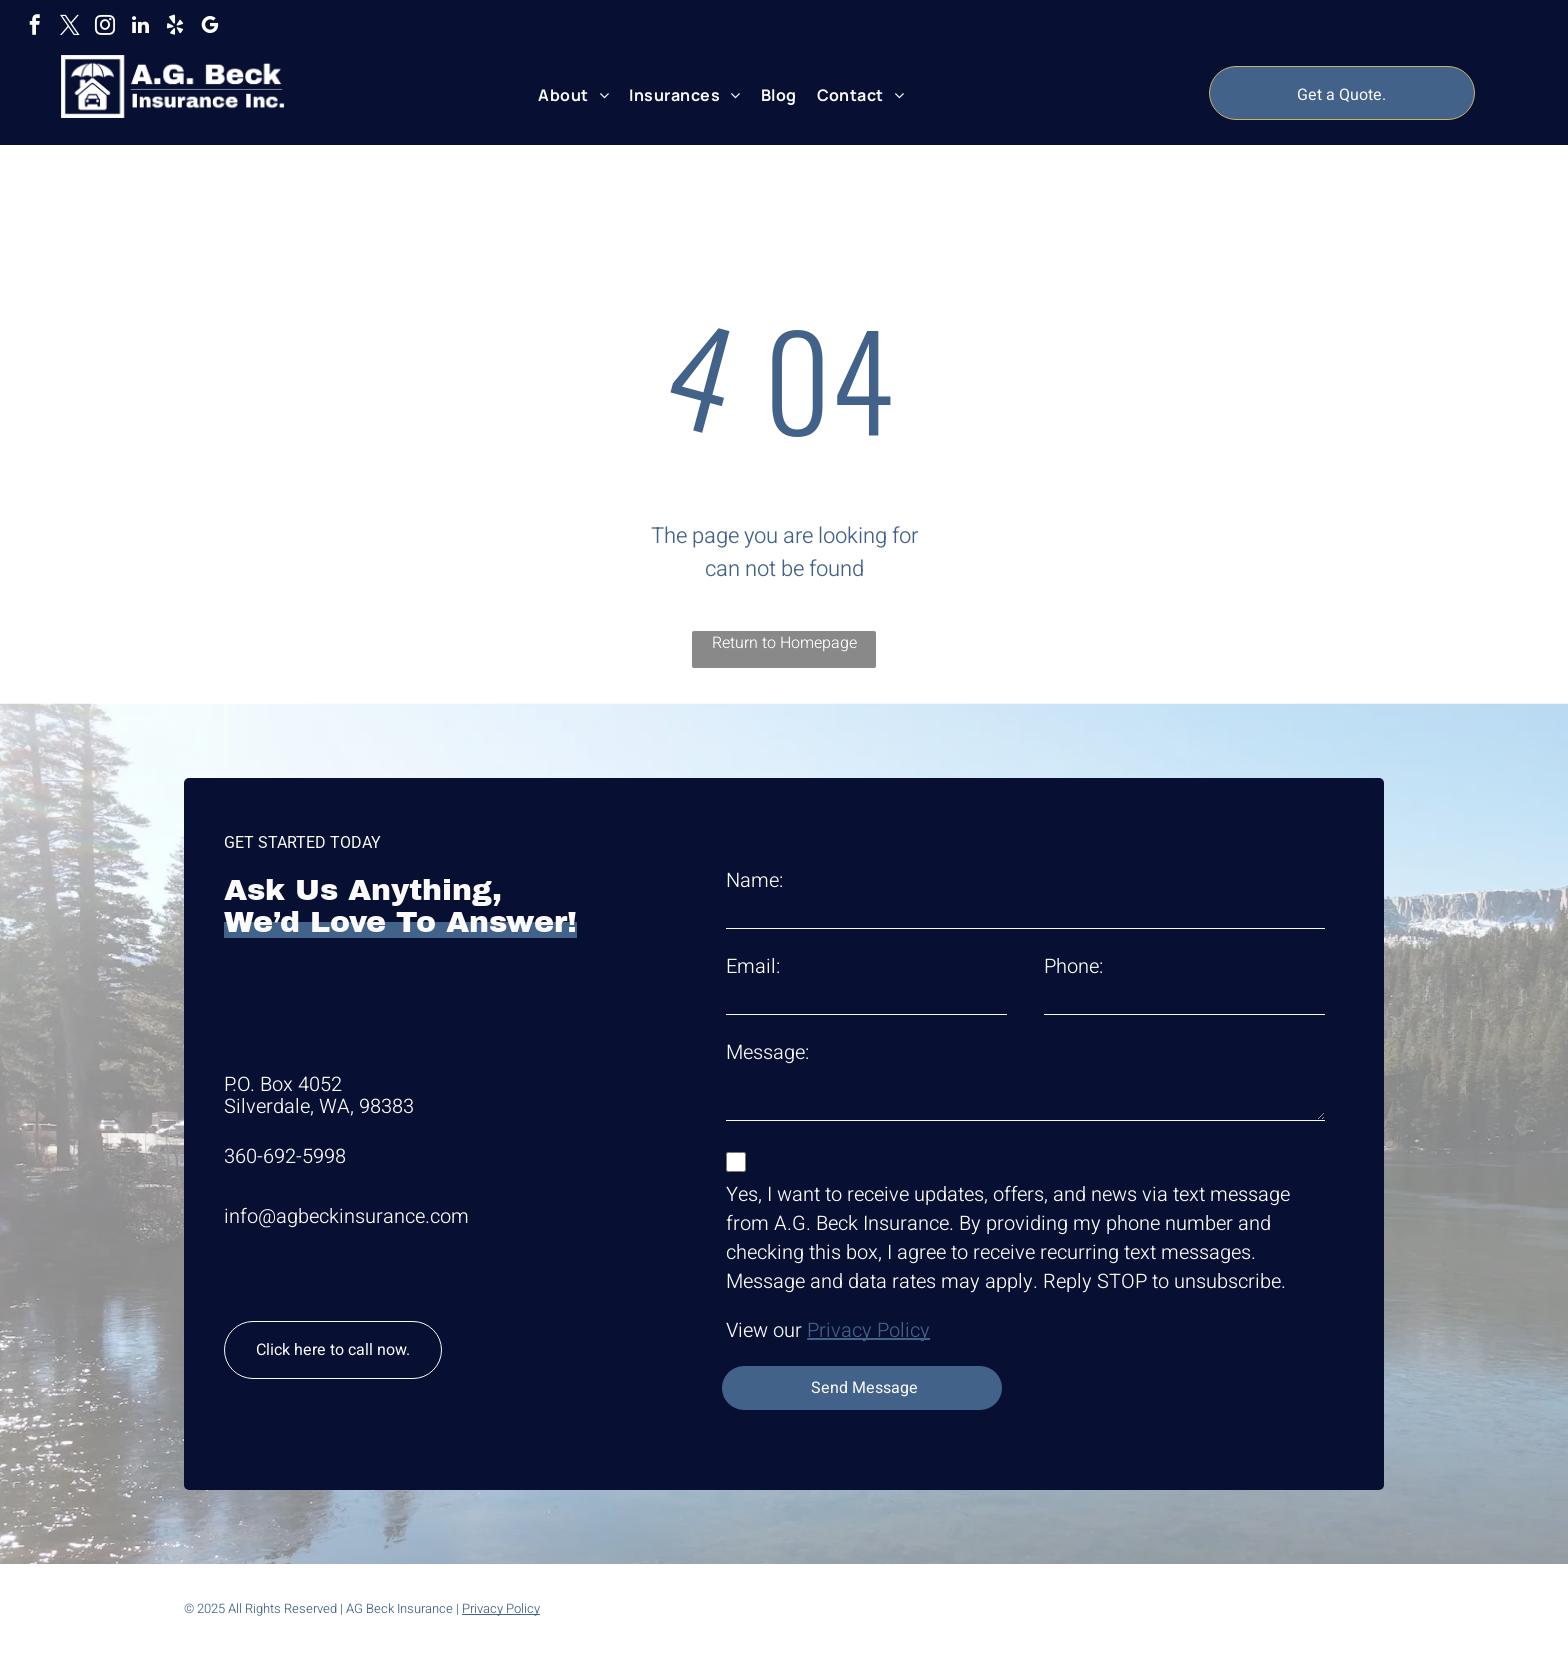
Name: (754, 880)
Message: (767, 1052)
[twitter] (70, 27)
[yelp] (175, 27)
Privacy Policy (868, 1330)
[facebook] (35, 27)
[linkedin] (140, 27)
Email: (753, 966)
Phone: (1073, 966)
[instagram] (105, 27)
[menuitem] (573, 95)
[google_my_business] (210, 27)
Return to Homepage (784, 643)
